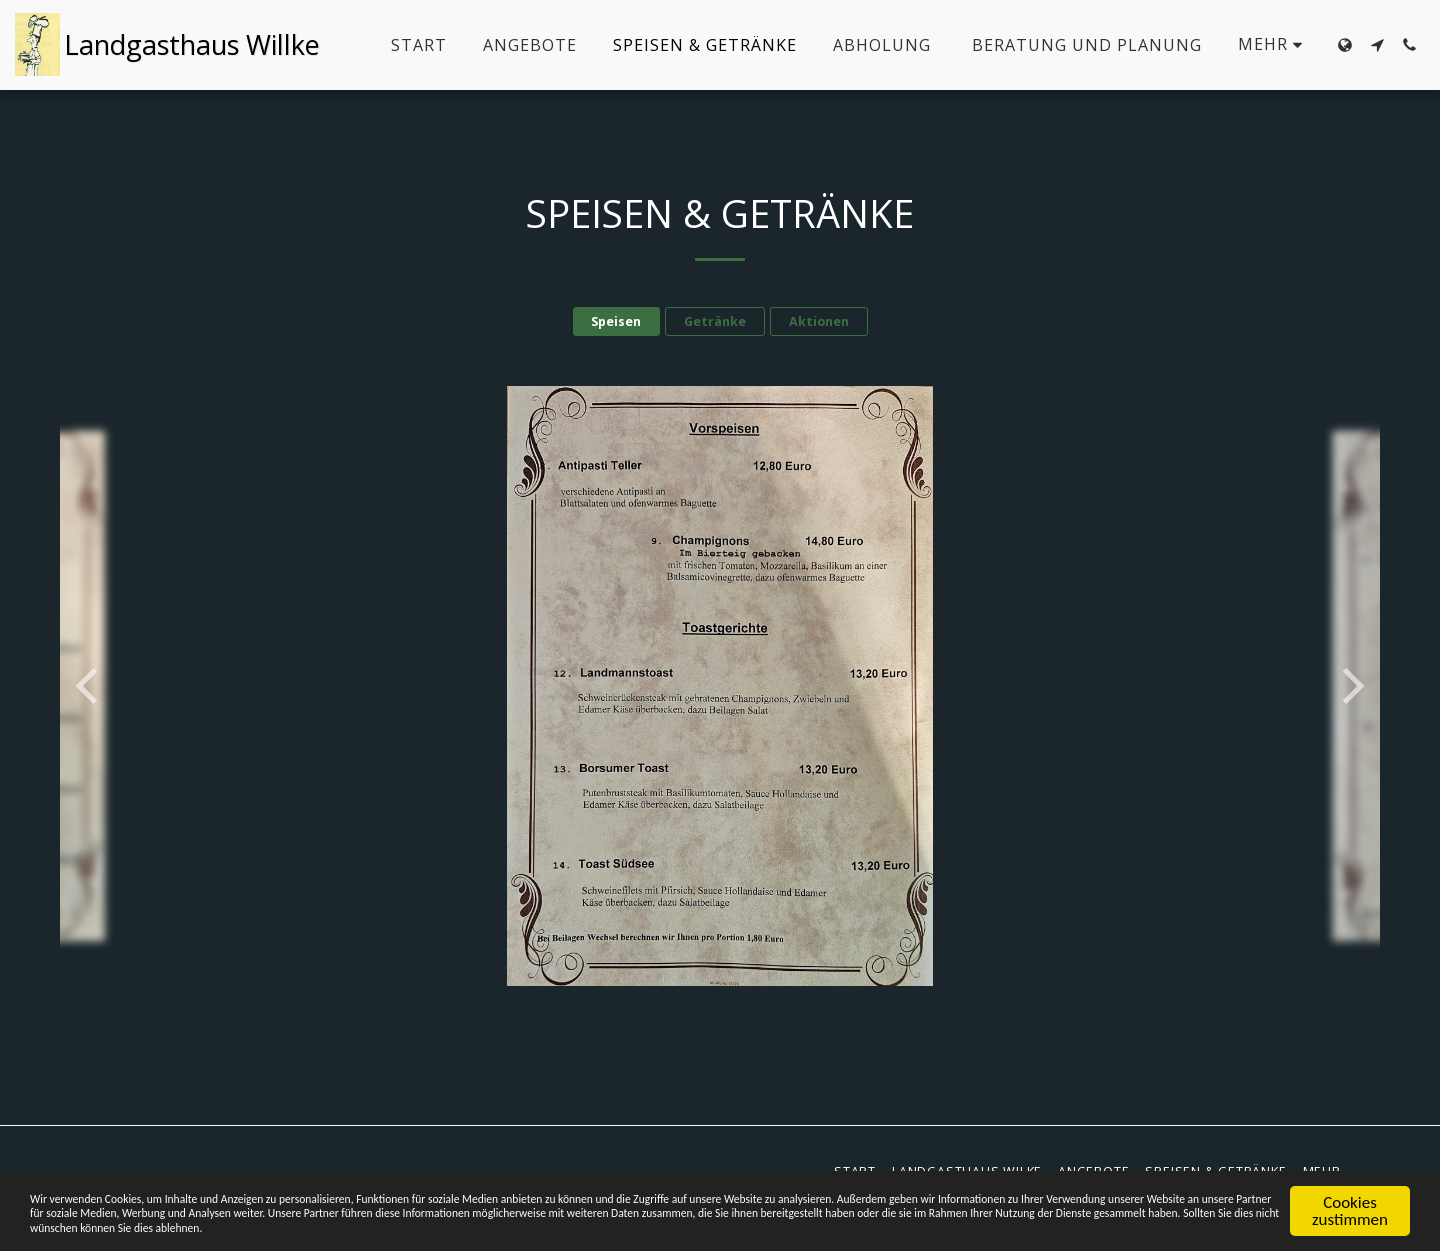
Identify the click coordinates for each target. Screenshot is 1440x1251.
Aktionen (819, 321)
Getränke (715, 321)
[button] (1377, 45)
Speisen (616, 321)
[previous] (90, 686)
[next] (1350, 686)
